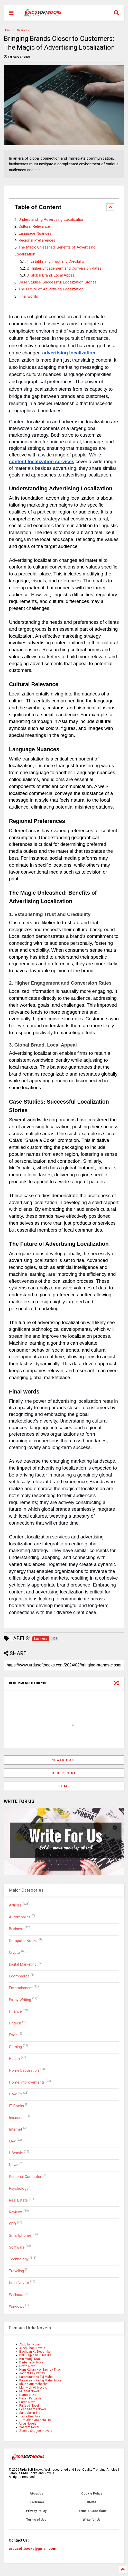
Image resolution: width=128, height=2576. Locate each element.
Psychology (18, 2188)
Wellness (16, 2295)
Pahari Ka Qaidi (30, 2398)
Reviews (16, 2212)
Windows (16, 2306)
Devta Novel (27, 2366)
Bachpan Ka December (35, 2351)
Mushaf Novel (29, 2391)
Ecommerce (19, 1976)
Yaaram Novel (29, 2427)
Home (7, 30)
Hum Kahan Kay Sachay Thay (40, 2369)
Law (12, 2141)
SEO (12, 2224)
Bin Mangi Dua (29, 2359)
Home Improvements (27, 2082)
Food (13, 2035)
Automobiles (19, 1917)
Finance (15, 2011)
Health (14, 2059)
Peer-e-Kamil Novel (32, 2409)
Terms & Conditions (92, 2511)
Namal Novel (28, 2395)
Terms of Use (36, 2520)
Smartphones (20, 2235)
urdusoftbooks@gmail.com (32, 2548)
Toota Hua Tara (30, 2416)
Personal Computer (25, 2177)
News (13, 2165)
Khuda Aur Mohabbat (34, 2384)
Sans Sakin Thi (29, 2413)
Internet (15, 2129)
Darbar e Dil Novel (31, 2362)
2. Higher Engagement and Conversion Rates (64, 268)
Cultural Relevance (34, 226)
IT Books (16, 2106)
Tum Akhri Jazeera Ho (35, 2420)
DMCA (91, 2502)
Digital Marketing (22, 1964)
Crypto (14, 1952)
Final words (28, 296)
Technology (19, 2259)
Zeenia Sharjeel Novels (35, 2431)
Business (23, 30)
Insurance (17, 2118)
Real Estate (18, 2200)
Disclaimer (36, 2502)
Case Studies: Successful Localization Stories (58, 282)
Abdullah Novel (29, 2344)
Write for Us (91, 2520)
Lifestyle (16, 2153)
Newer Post (64, 1760)
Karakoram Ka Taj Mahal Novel (40, 2380)
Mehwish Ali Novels (33, 2387)
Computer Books (23, 1941)
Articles (15, 1905)
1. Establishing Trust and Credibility (56, 261)
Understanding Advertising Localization (51, 219)
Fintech (15, 2023)
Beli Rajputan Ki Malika (35, 2355)
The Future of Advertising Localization (51, 289)
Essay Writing (20, 2000)
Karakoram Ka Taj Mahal (36, 2377)
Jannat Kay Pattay (32, 2373)
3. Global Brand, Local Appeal (51, 275)
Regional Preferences (37, 240)
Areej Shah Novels (32, 2348)
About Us (36, 2493)
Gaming (15, 2047)
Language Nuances (35, 233)
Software (17, 2247)
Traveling (16, 2271)
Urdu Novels (19, 2283)
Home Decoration (24, 2070)
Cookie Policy (91, 2493)
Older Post (64, 1773)
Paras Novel (27, 2402)
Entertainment (21, 1988)
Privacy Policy (36, 2511)
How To (15, 2094)
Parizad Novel (29, 2405)
